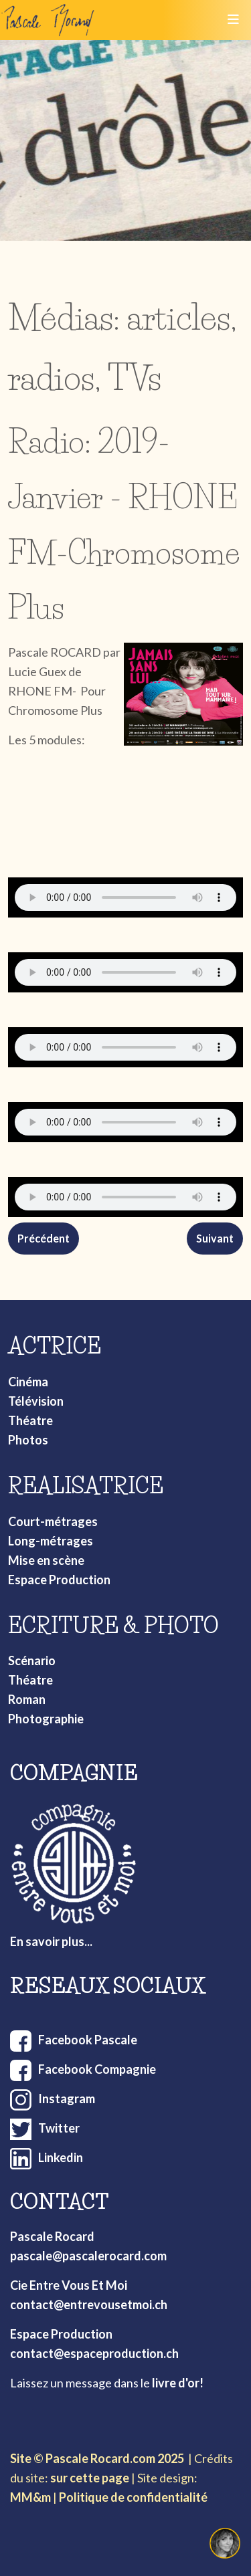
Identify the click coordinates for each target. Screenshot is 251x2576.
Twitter (59, 2128)
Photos (28, 1439)
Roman (27, 1699)
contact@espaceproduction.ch (94, 2353)
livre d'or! (177, 2382)
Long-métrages (50, 1540)
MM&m (30, 2497)
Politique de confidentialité (133, 2497)
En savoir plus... (51, 1941)
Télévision (36, 1401)
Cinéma (28, 1381)
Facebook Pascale (87, 2039)
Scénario (32, 1660)
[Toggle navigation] (233, 20)
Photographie (46, 1718)
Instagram (66, 2098)
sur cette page (89, 2477)
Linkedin (60, 2157)
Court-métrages (53, 1521)
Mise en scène (46, 1560)
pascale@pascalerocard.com (88, 2255)
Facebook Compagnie (97, 2069)
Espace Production (59, 1579)
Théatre (30, 1420)
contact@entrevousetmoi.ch (88, 2304)
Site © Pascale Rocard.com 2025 (97, 2458)
